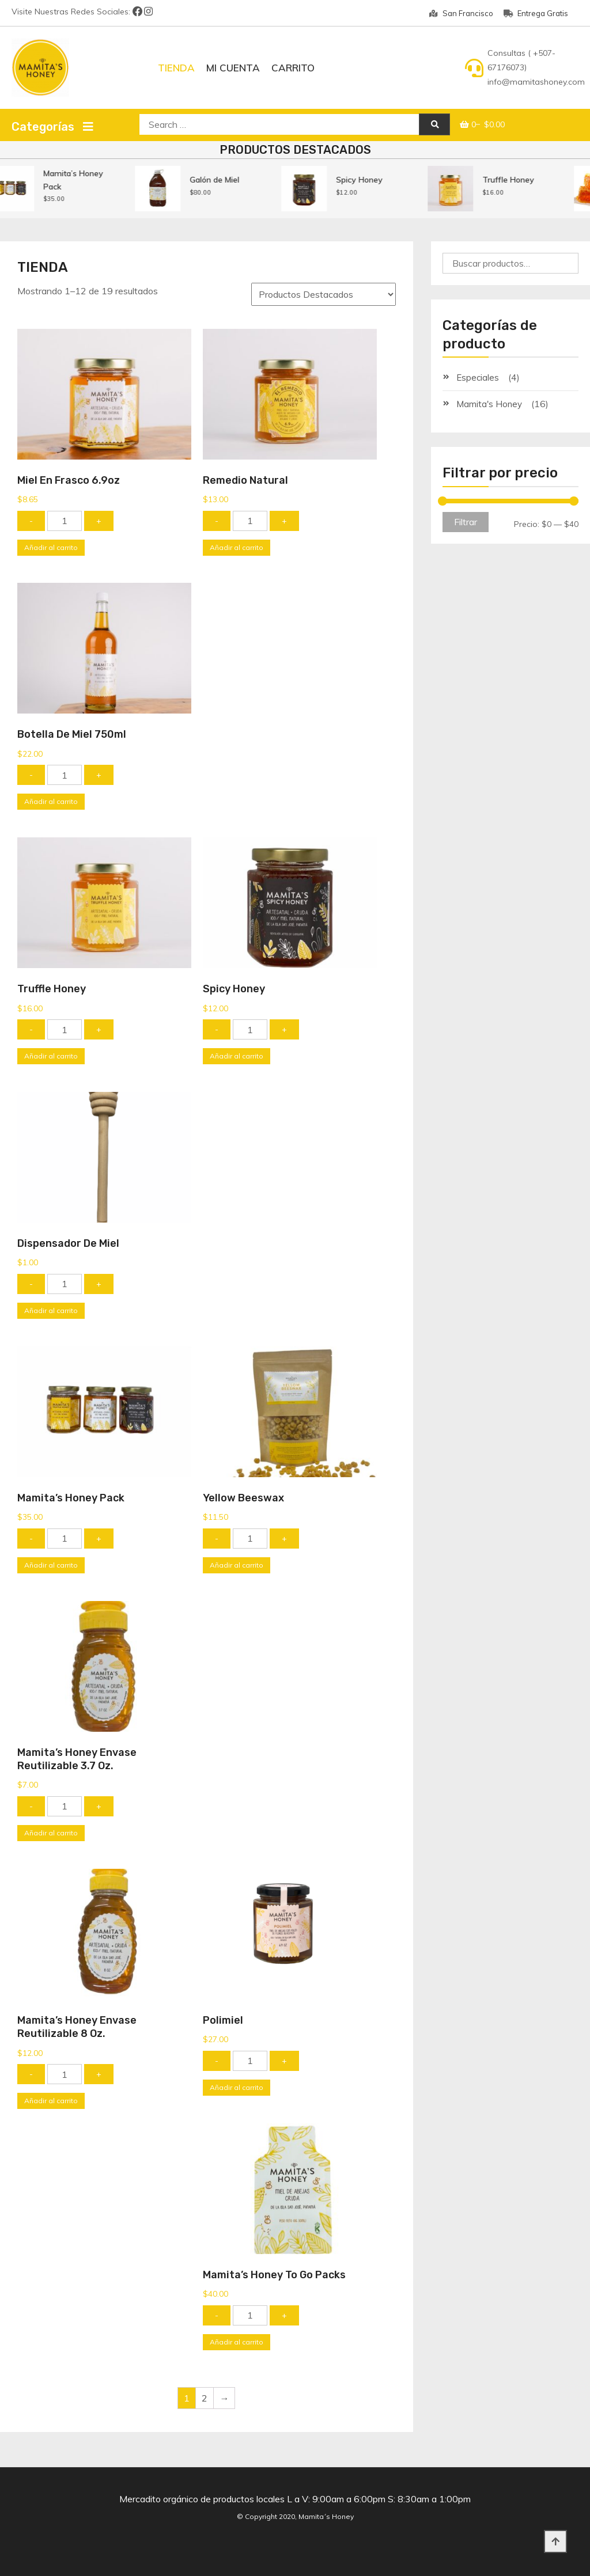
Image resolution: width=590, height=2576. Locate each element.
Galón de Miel (230, 179)
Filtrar (465, 522)
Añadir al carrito (51, 547)
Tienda (176, 68)
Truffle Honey (524, 179)
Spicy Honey (375, 179)
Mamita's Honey (489, 404)
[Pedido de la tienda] (323, 294)
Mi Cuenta (233, 68)
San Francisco (461, 13)
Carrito (293, 68)
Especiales (477, 377)
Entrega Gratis (536, 13)
